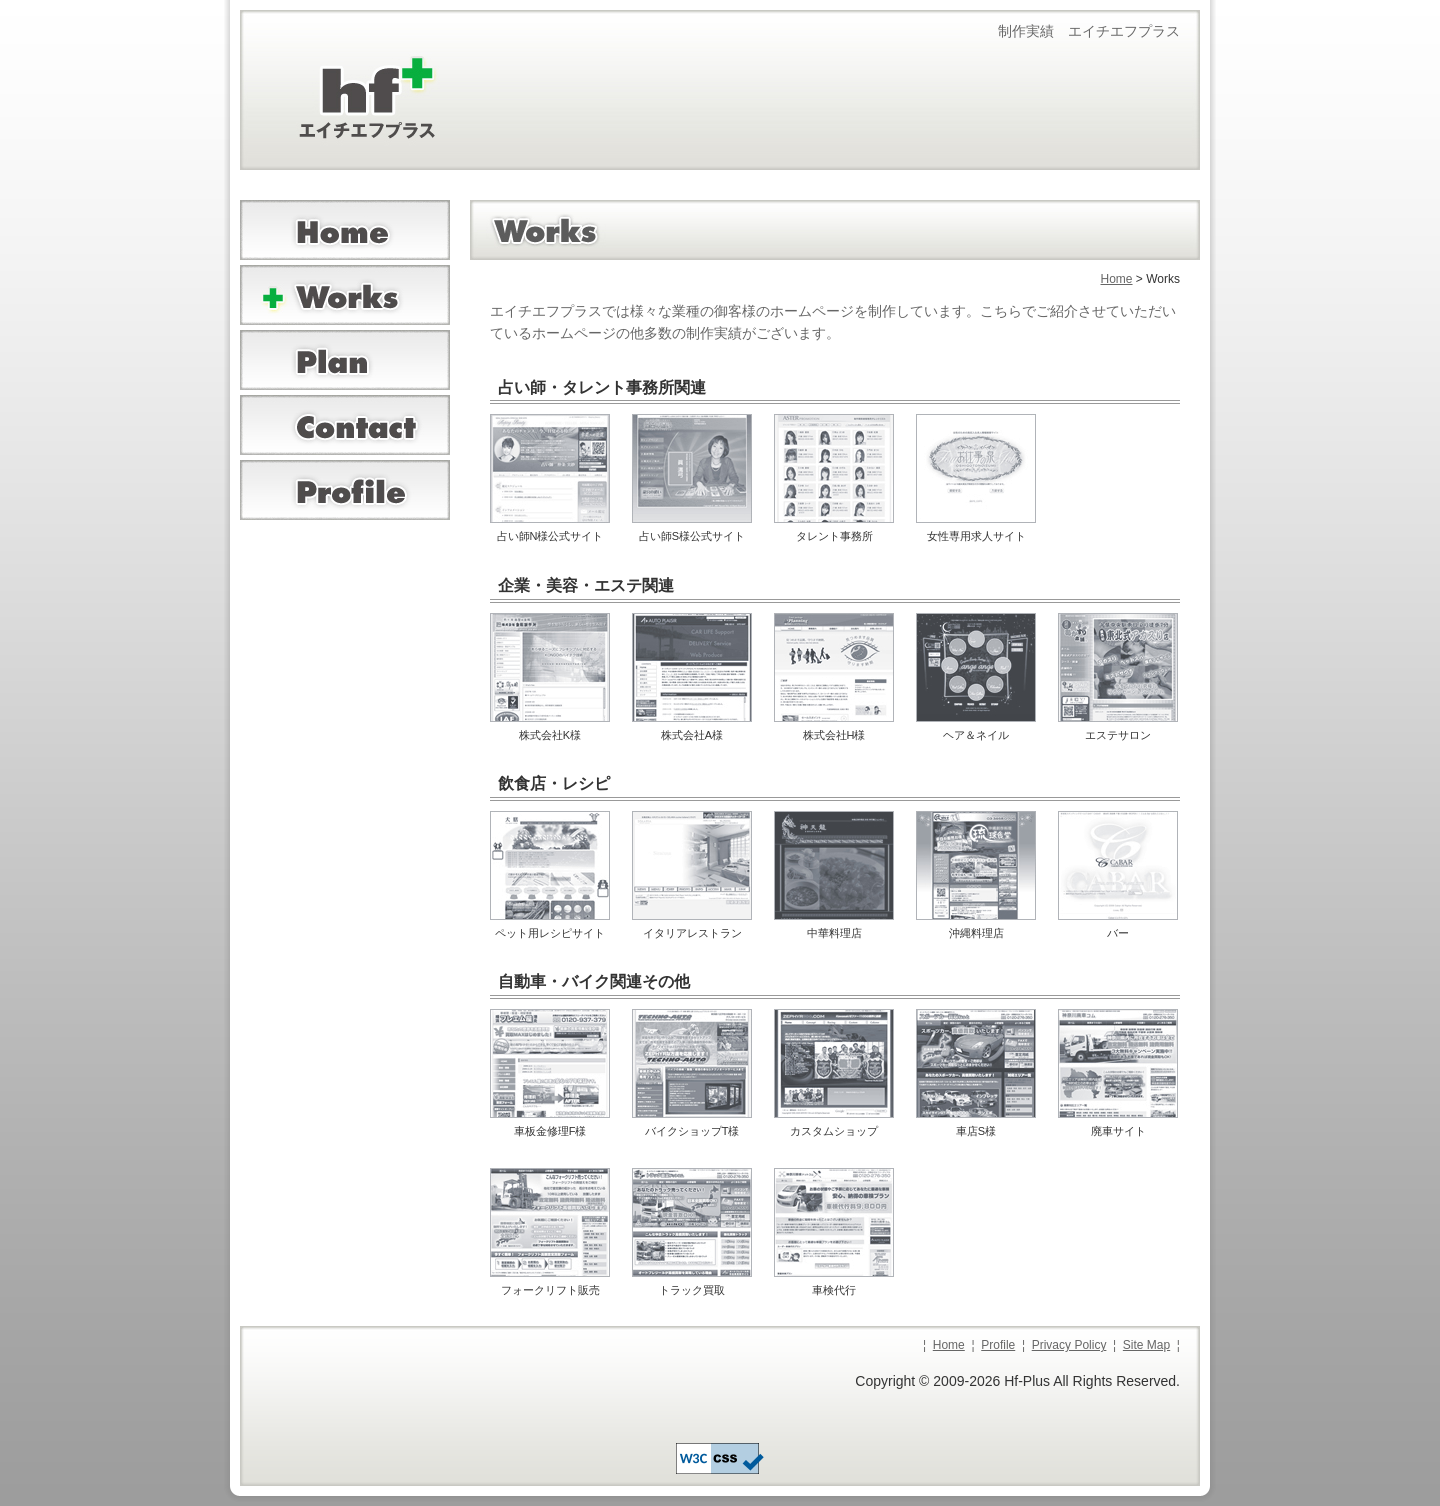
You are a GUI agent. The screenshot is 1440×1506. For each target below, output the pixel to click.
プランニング (345, 360)
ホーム (345, 230)
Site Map (1146, 1345)
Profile (998, 1345)
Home (1117, 279)
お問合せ (345, 425)
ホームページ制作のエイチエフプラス (345, 110)
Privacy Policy (1069, 1345)
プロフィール (345, 490)
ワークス (345, 295)
